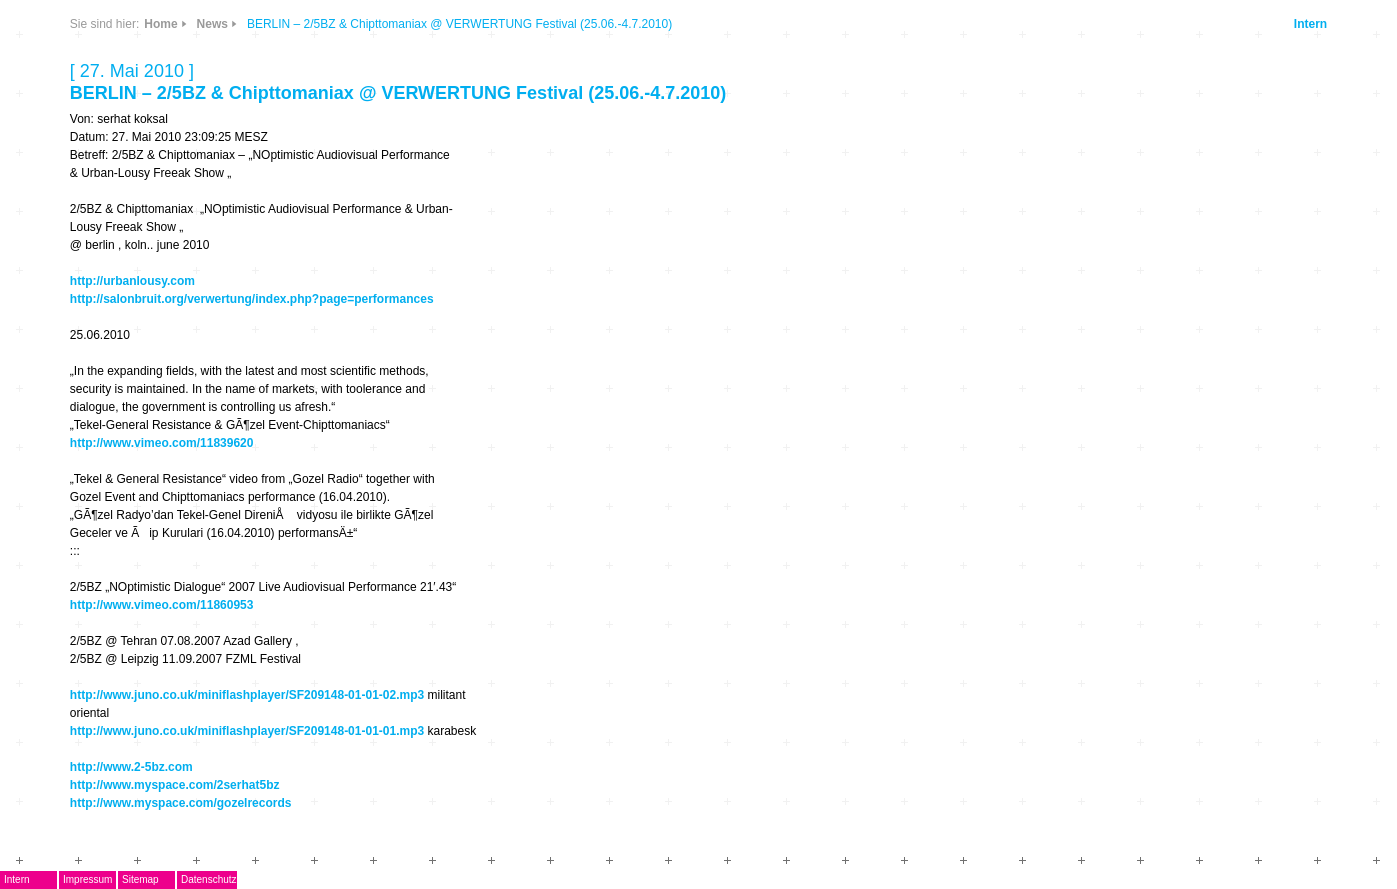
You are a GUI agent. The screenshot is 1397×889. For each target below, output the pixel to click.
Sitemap (140, 879)
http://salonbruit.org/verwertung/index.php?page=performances (252, 299)
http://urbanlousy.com (132, 281)
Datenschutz (209, 879)
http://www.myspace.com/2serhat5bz (175, 785)
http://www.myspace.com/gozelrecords (181, 803)
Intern (1310, 24)
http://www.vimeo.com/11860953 (162, 605)
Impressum (87, 879)
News (212, 24)
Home (160, 24)
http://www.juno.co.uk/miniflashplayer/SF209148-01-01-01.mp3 (247, 731)
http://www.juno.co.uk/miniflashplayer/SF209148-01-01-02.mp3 (247, 695)
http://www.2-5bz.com (131, 767)
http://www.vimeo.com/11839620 (162, 443)
